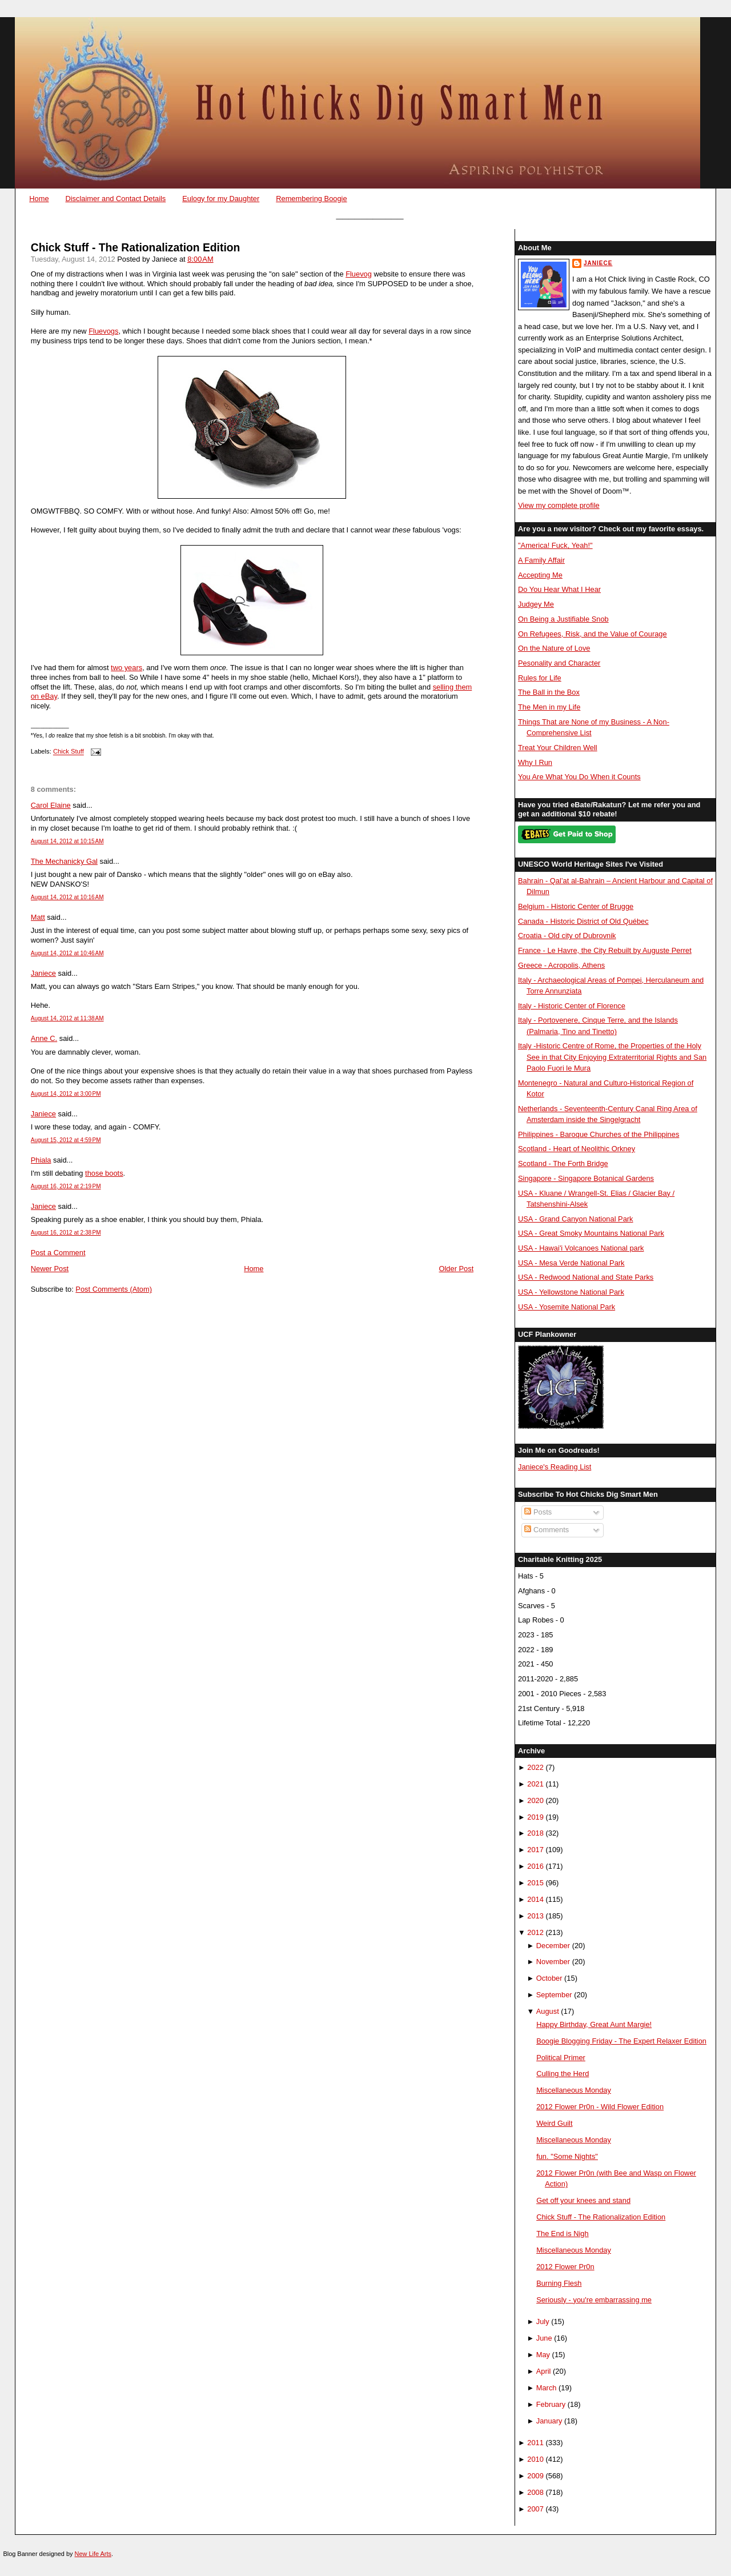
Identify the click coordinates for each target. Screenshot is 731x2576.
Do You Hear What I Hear (559, 589)
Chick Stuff (68, 751)
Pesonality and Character (559, 663)
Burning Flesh (558, 2283)
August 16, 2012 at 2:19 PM (66, 1186)
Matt (38, 917)
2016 (535, 1866)
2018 (535, 1833)
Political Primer (560, 2057)
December (553, 1945)
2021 (535, 1784)
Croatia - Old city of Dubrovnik (567, 935)
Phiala (41, 1160)
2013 (535, 1916)
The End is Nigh (562, 2233)
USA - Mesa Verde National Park (571, 1263)
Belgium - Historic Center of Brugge (575, 906)
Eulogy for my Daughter (220, 198)
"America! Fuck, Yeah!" (555, 545)
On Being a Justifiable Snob (563, 619)
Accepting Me (540, 575)
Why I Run (535, 762)
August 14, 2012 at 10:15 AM (67, 841)
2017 (535, 1849)
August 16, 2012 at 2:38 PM (66, 1232)
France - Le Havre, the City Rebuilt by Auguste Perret (605, 950)
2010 (535, 2459)
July (542, 2321)
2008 (535, 2492)
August (547, 2011)
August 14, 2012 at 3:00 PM (66, 1094)
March (546, 2387)
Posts (538, 1512)
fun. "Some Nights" (567, 2156)
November (553, 1961)
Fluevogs (103, 331)
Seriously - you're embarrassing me (594, 2299)
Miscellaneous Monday (573, 2090)
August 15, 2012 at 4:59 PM (66, 1140)
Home (39, 198)
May (543, 2354)
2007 (535, 2509)
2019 (535, 1817)
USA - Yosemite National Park (566, 1307)
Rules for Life (539, 678)
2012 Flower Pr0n (565, 2266)
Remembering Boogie (311, 198)
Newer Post (50, 1268)
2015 (535, 1882)
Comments (546, 1529)
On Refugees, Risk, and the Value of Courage (592, 634)
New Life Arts (93, 2553)
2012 (535, 1932)
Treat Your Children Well (557, 747)
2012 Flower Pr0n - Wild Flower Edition (600, 2106)
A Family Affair (541, 560)
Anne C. (44, 1038)
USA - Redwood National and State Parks (585, 1277)
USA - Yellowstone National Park (571, 1292)
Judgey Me (536, 604)
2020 (535, 1800)
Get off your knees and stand (583, 2200)
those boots (104, 1173)
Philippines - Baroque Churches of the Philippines (598, 1134)
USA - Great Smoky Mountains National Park (591, 1233)
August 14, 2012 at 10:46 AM (67, 953)
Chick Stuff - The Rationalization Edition (135, 248)
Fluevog (359, 274)
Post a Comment (58, 1252)
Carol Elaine (51, 805)
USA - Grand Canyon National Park (575, 1219)
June (544, 2338)
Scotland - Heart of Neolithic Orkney (576, 1148)
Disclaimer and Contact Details (115, 198)
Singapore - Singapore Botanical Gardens (586, 1178)
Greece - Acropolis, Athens (561, 965)
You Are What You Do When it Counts (579, 776)
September (554, 1994)
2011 (535, 2442)
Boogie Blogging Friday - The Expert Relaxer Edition (621, 2041)
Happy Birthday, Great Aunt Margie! (594, 2024)
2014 (535, 1899)
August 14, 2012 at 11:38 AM (67, 1018)
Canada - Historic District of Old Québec (583, 921)
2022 (535, 1767)
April (543, 2371)
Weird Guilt (554, 2123)
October (549, 1978)
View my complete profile (559, 505)
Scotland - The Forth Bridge (563, 1163)
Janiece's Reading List (554, 1467)
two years (126, 667)
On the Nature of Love (554, 648)
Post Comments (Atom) (113, 1289)
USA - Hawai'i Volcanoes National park (581, 1248)
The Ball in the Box (549, 692)
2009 (535, 2475)
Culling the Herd (562, 2073)
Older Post (456, 1268)
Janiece (43, 973)
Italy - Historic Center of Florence (571, 1005)
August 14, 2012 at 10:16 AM (67, 897)
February (550, 2404)
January (549, 2421)
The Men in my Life (549, 707)
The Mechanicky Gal (64, 861)
